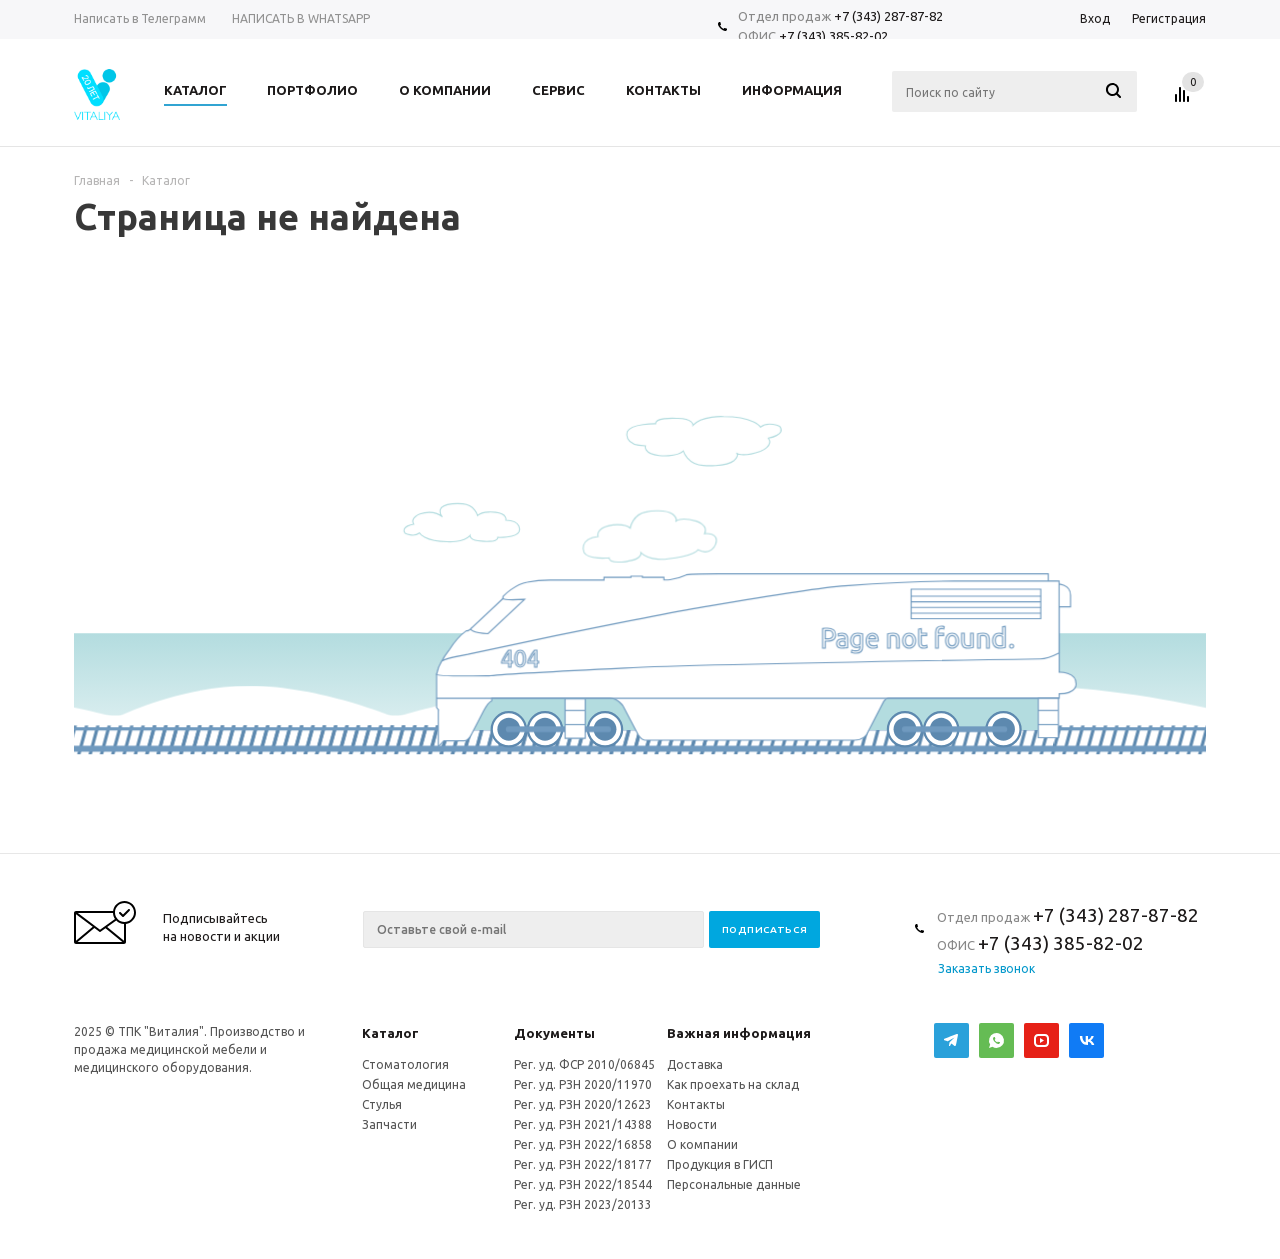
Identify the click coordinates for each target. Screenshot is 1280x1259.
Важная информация (739, 1033)
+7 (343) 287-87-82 (888, 16)
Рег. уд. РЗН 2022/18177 (583, 1164)
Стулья (382, 1104)
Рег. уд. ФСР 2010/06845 (584, 1064)
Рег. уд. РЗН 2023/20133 (583, 1204)
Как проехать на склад (733, 1084)
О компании (702, 1144)
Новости (692, 1124)
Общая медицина (414, 1084)
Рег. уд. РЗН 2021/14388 (583, 1124)
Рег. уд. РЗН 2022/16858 (583, 1144)
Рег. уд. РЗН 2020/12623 (583, 1104)
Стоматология (405, 1064)
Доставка (695, 1064)
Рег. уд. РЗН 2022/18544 (583, 1184)
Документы (554, 1033)
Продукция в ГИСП (720, 1164)
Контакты (696, 1104)
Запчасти (389, 1124)
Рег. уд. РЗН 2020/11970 (583, 1084)
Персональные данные (734, 1184)
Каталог (390, 1033)
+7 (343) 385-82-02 (833, 36)
